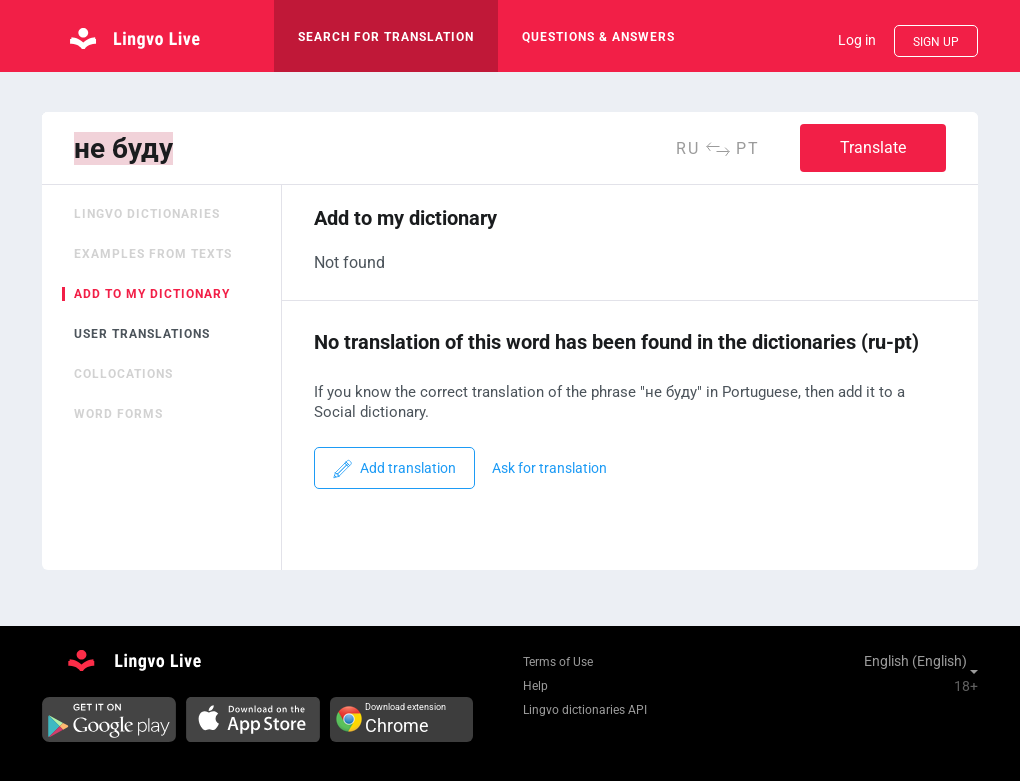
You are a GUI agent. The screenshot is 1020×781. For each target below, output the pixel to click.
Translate (873, 147)
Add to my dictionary (152, 294)
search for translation (386, 37)
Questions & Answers (598, 37)
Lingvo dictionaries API (585, 710)
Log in (857, 40)
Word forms (118, 414)
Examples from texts (153, 254)
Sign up (936, 42)
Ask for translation (549, 468)
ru (688, 148)
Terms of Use (558, 662)
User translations (142, 334)
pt (748, 148)
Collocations (123, 374)
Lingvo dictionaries (147, 214)
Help (535, 686)
